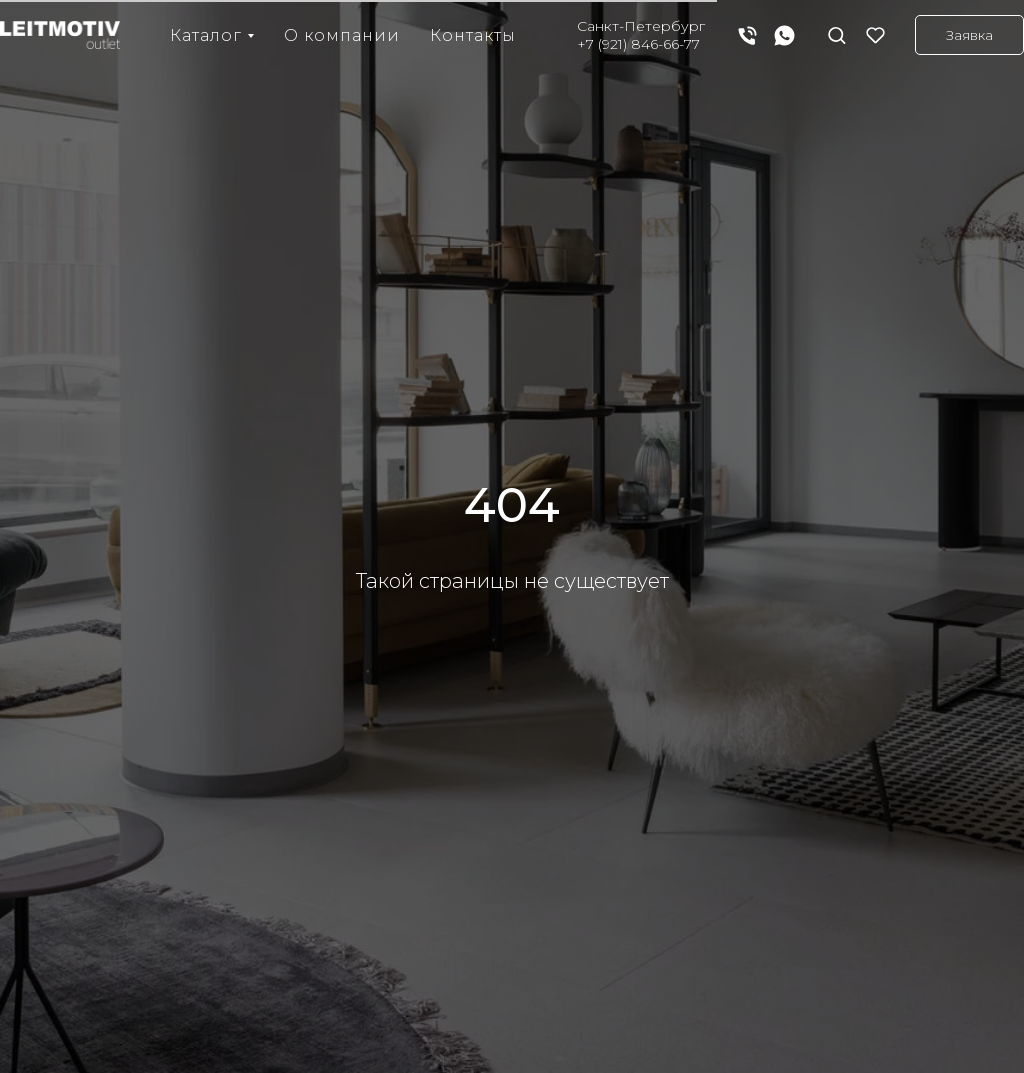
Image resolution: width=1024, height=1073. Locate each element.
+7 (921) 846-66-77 (638, 44)
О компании (342, 35)
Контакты (473, 35)
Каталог (206, 35)
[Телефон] (747, 35)
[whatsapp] (784, 35)
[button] (836, 34)
